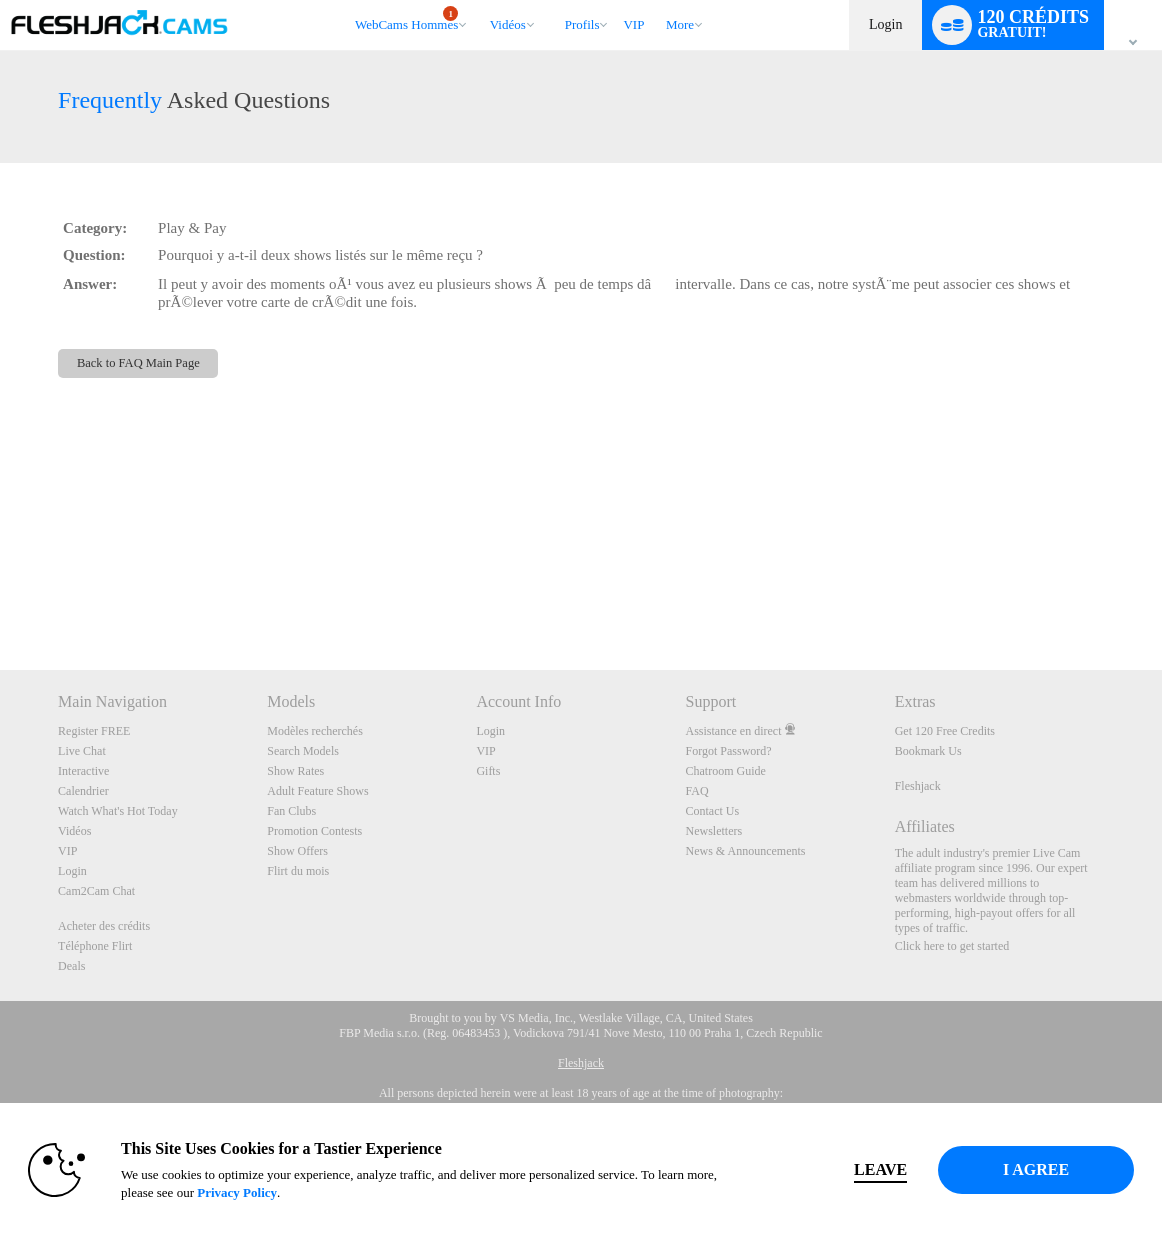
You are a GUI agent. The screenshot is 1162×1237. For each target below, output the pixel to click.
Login (885, 24)
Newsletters (714, 831)
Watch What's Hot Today (118, 811)
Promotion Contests (314, 831)
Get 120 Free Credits (945, 731)
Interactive (83, 771)
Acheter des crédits (104, 926)
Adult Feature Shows (317, 791)
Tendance (480, 0)
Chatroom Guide (726, 771)
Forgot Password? (729, 751)
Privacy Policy (262, 1192)
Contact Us (713, 811)
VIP (633, 24)
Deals (71, 966)
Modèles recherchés (315, 731)
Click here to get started (952, 946)
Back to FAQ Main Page (138, 363)
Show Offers (297, 851)
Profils (582, 24)
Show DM (0, 595)
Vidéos (508, 24)
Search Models (303, 751)
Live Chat (82, 751)
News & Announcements (746, 851)
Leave (848, 1169)
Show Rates (295, 771)
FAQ (697, 791)
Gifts (488, 771)
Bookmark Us (928, 751)
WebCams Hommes (406, 19)
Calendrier (83, 791)
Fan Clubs (291, 811)
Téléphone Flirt (95, 946)
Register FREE (94, 731)
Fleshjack (918, 786)
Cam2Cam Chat (96, 891)
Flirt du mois (298, 871)
